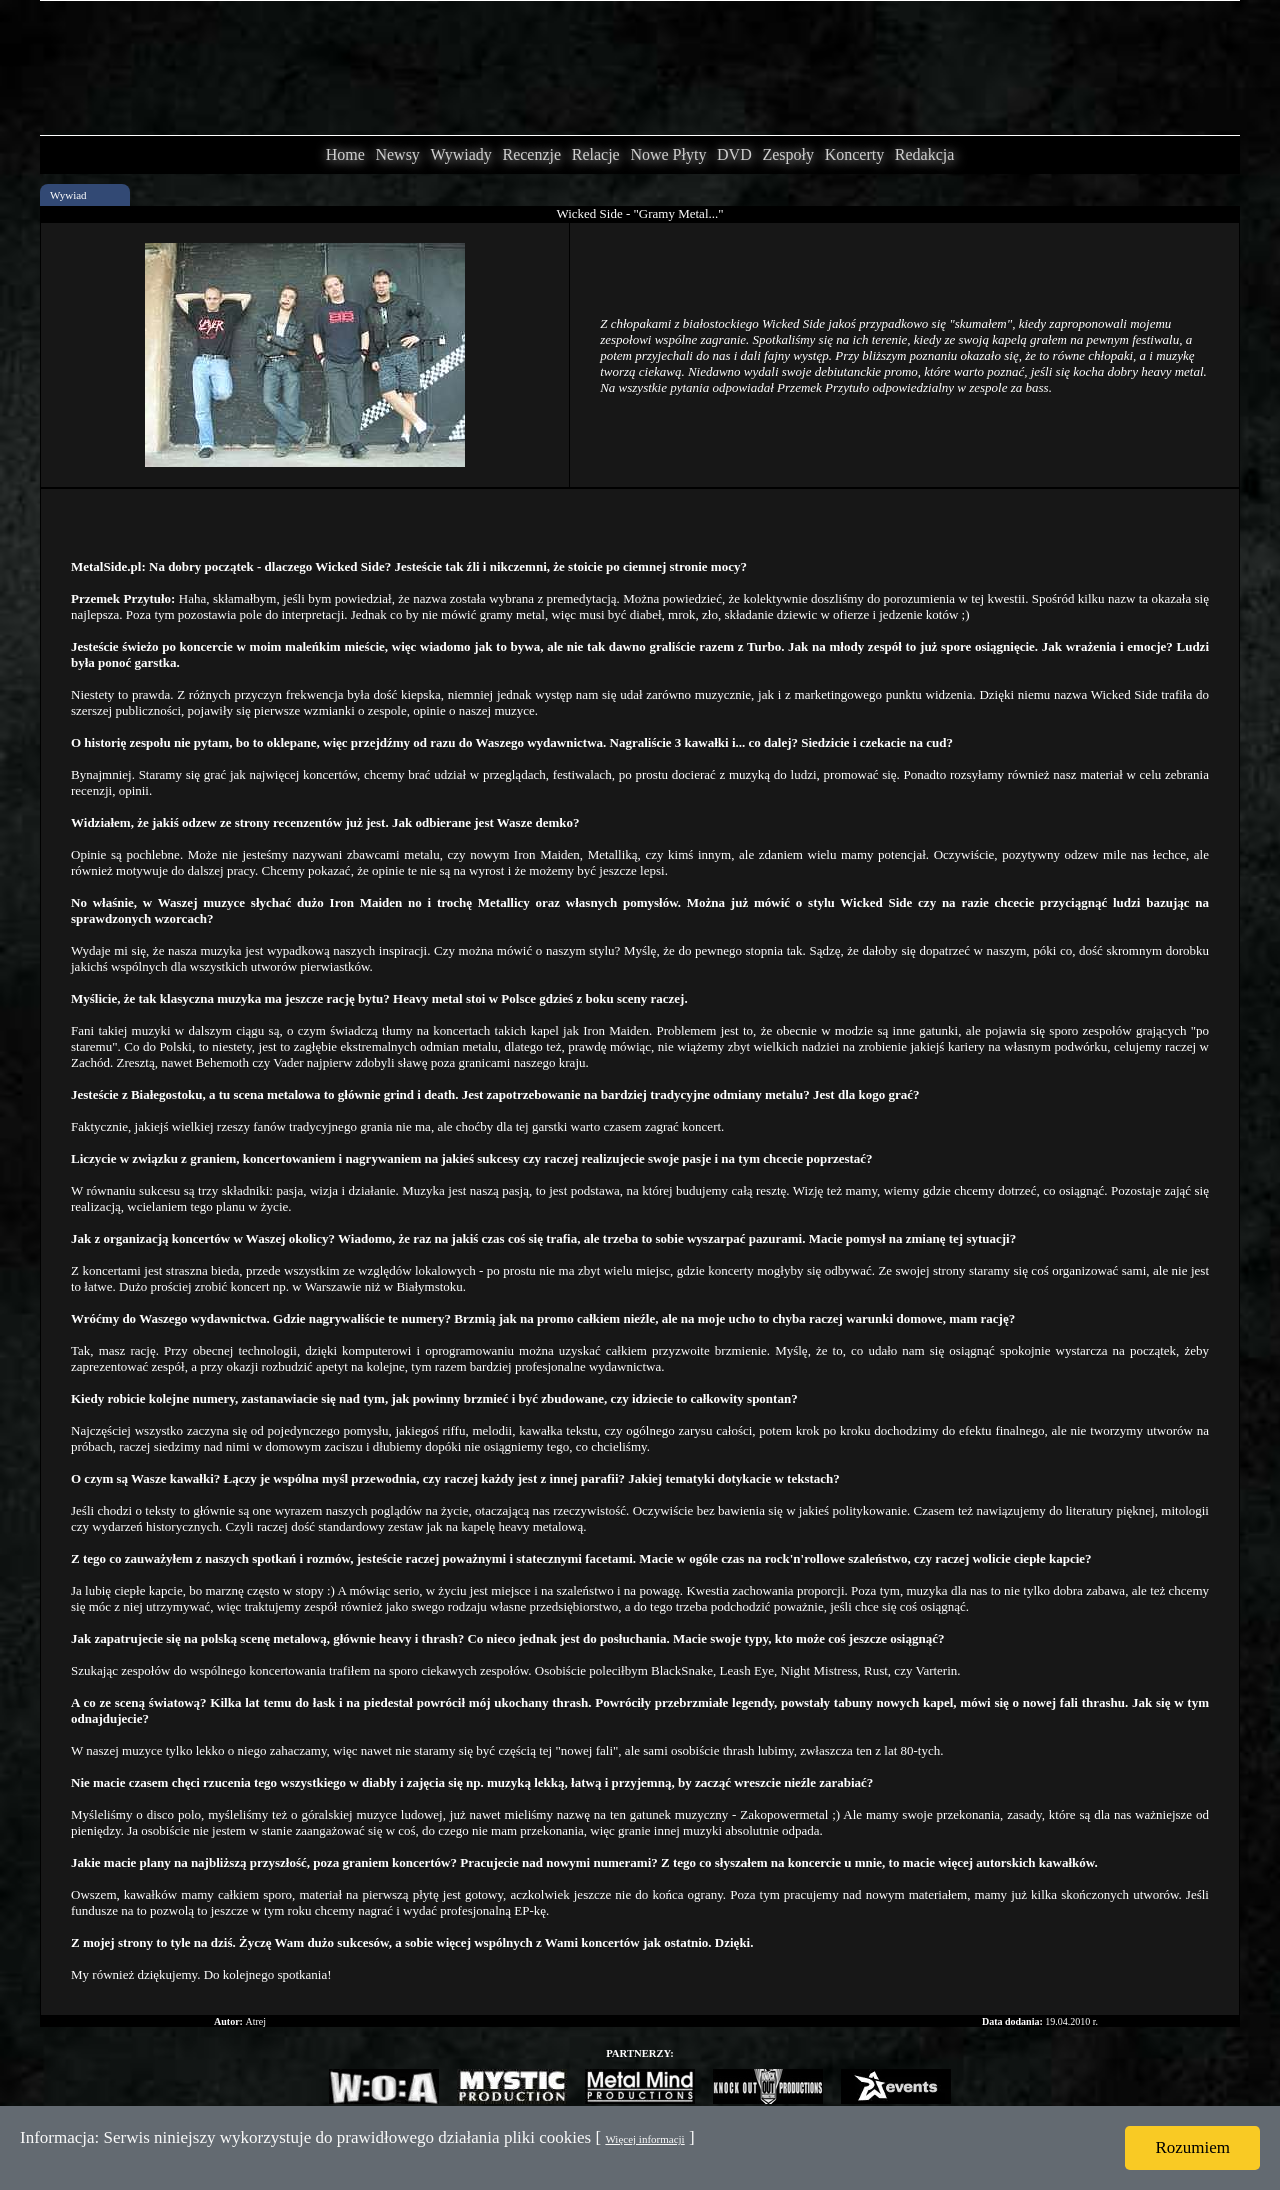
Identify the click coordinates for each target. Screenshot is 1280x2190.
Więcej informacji (644, 2139)
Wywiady (461, 154)
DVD (734, 154)
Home (345, 154)
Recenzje (531, 154)
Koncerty (855, 154)
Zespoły (788, 154)
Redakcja (925, 154)
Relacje (596, 154)
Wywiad (68, 195)
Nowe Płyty (668, 154)
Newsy (397, 154)
